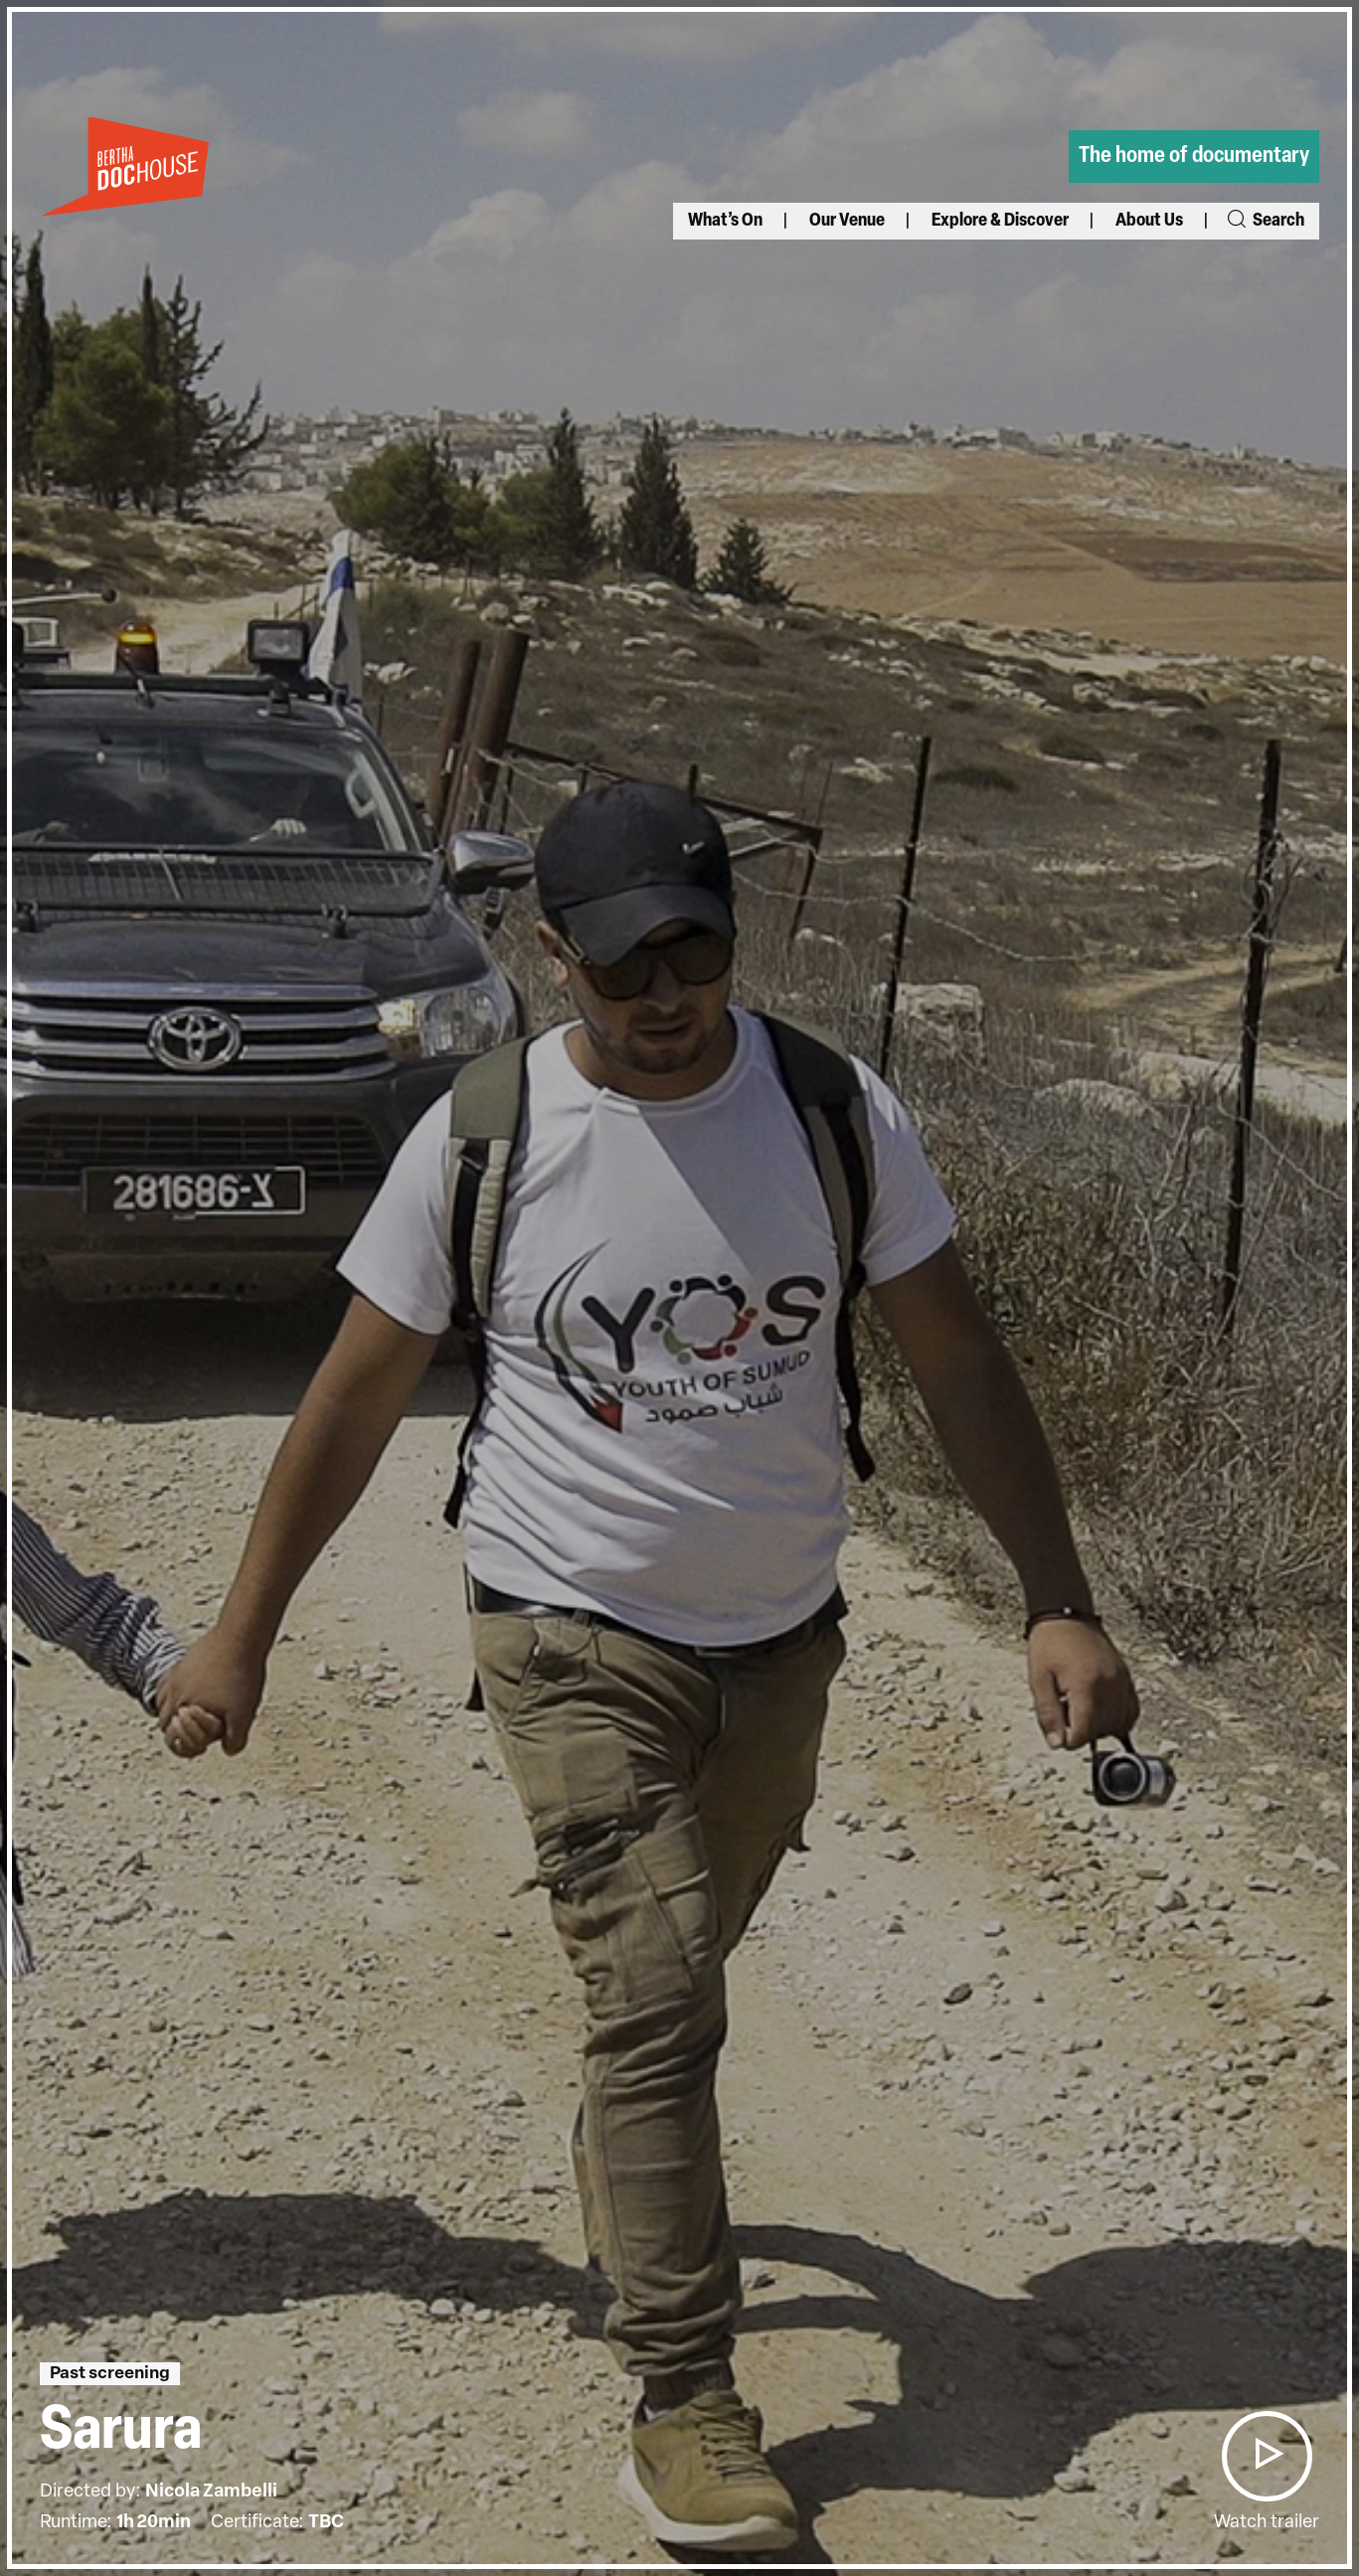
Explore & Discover (1000, 221)
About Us (1149, 221)
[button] (1266, 2456)
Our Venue (847, 221)
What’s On (725, 221)
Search (1264, 221)
